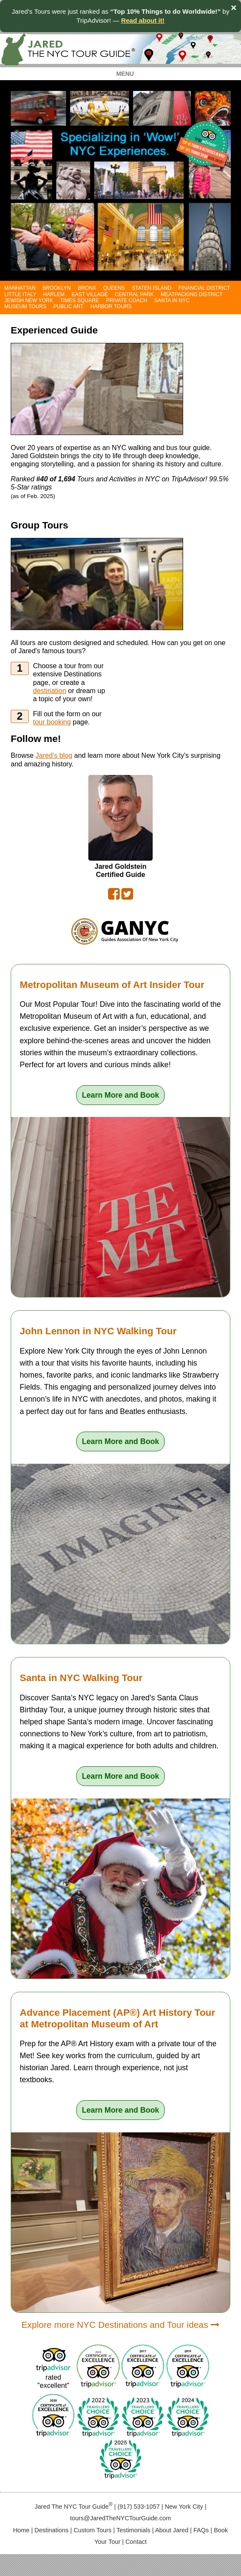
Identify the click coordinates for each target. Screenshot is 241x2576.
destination (49, 690)
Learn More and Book (120, 1095)
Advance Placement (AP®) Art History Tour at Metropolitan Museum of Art (117, 2018)
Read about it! (142, 20)
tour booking (52, 722)
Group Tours (39, 525)
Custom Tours (93, 2530)
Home (21, 2530)
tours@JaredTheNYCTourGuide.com (120, 2518)
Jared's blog (54, 755)
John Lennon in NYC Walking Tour (98, 1331)
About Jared (172, 2530)
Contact (136, 2541)
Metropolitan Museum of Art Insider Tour (112, 984)
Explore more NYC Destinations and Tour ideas (120, 2325)
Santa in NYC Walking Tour (81, 1677)
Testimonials (134, 2530)
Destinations (52, 2530)
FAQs (201, 2530)
